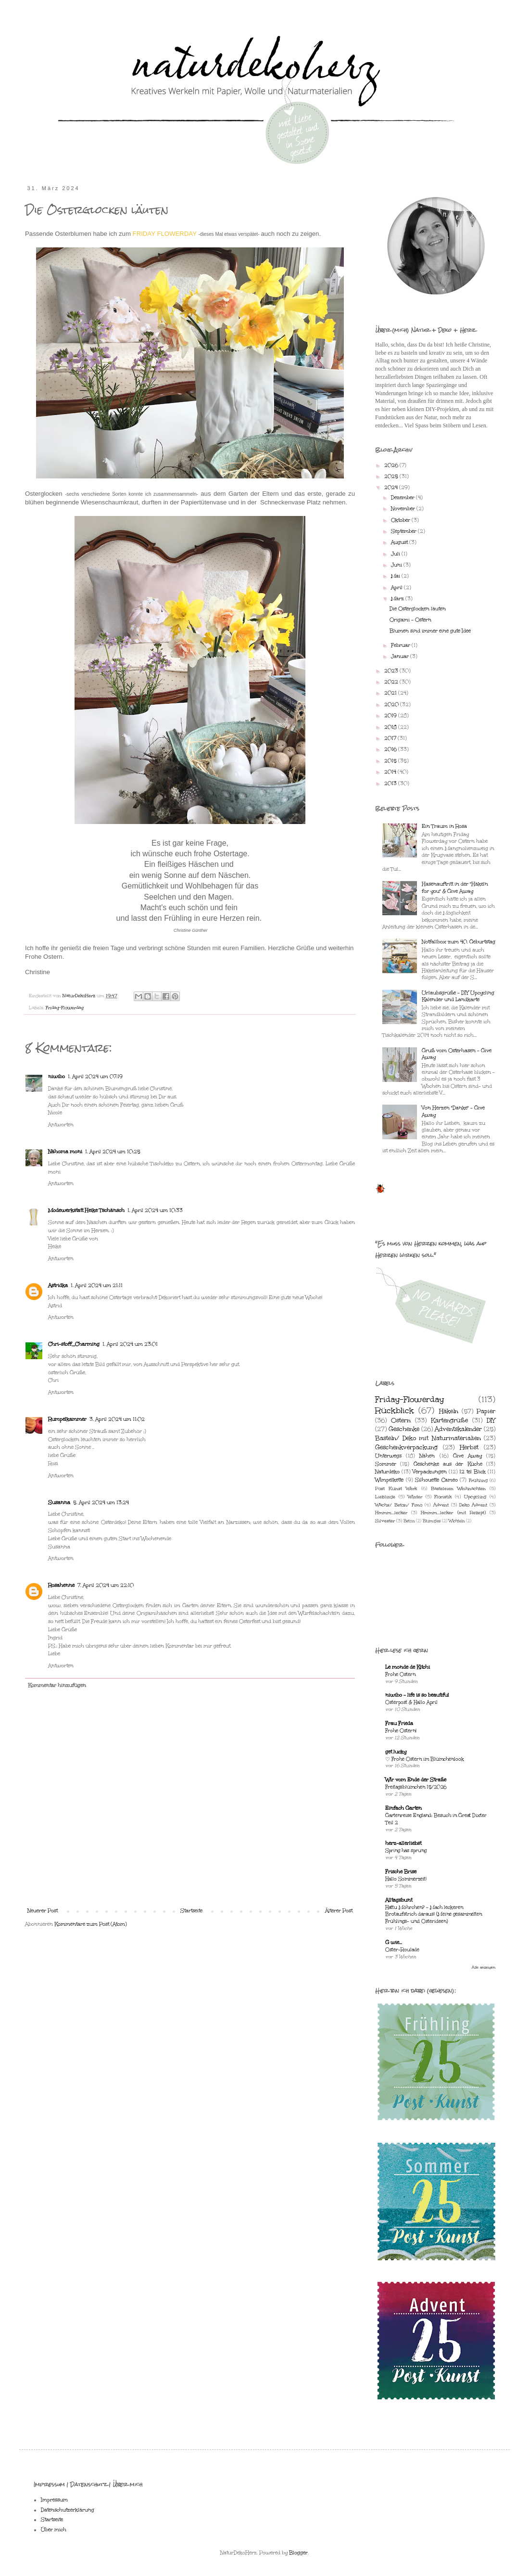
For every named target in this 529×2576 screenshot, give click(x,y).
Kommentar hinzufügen (57, 1685)
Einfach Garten (403, 1808)
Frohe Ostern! (400, 1730)
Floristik (443, 1497)
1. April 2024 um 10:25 (112, 1151)
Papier (486, 1411)
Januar (400, 656)
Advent (441, 1505)
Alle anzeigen (483, 1967)
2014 (391, 772)
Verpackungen (430, 1471)
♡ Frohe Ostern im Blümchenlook (424, 1759)
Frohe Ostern (400, 1674)
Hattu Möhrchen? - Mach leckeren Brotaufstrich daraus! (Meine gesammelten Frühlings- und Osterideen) (433, 1914)
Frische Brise (400, 1871)
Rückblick (394, 1410)
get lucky (395, 1752)
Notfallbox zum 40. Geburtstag (458, 942)
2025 (392, 476)
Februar (401, 645)
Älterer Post (339, 1910)
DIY (491, 1420)
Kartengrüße (449, 1420)
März (398, 598)
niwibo (56, 1076)
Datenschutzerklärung (67, 2510)
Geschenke (404, 1429)
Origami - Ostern (410, 620)
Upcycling (475, 1497)
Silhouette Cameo (436, 1480)
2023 (392, 671)
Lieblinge (385, 1497)
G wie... (393, 1942)
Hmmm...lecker (391, 1512)
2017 (391, 738)
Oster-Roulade (402, 1949)
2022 (392, 682)
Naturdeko (387, 1471)
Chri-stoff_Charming (74, 1344)
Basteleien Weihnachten (458, 1488)
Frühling (478, 1480)
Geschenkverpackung (406, 1447)
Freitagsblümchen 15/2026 (416, 1787)
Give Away (467, 1456)
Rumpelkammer (67, 1419)
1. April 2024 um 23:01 (130, 1344)
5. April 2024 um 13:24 (101, 1502)
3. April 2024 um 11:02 (117, 1419)
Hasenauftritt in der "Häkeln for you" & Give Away (455, 887)
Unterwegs (388, 1456)
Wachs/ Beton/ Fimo (398, 1505)
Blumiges (432, 1520)
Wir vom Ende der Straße (415, 1780)
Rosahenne (61, 1585)
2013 (391, 783)
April (397, 587)
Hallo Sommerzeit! (406, 1879)
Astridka (58, 1285)
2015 (391, 761)
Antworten (61, 1124)
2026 (392, 465)
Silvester (385, 1521)
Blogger (298, 2553)
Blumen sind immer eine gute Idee (430, 631)
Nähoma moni (65, 1151)
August (400, 542)
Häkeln (448, 1411)
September (404, 531)
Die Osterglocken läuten (418, 608)
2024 (391, 487)
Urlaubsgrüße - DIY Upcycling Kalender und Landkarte (458, 996)
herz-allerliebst (403, 1843)
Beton (409, 1520)
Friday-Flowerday (65, 1008)
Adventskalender (458, 1429)
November (403, 508)
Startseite (191, 1910)
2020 (392, 704)
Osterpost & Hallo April (411, 1702)
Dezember (403, 497)
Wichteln (457, 1520)
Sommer (385, 1464)
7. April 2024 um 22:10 (105, 1585)
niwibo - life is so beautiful (417, 1695)
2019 (391, 715)
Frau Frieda (399, 1723)
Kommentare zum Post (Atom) (90, 1924)
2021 (391, 693)
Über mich (53, 2529)
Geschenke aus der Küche (448, 1464)
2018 (391, 727)
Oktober (401, 520)
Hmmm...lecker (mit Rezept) (453, 1512)
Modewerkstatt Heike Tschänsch (86, 1210)
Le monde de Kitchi (407, 1667)
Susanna (59, 1502)
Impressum (54, 2500)
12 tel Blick (472, 1471)
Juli (396, 554)
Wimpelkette (389, 1480)
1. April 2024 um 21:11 (97, 1285)
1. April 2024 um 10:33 (155, 1210)
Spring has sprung (406, 1850)
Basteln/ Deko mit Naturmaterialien (428, 1438)
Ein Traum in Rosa (444, 826)
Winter (415, 1497)
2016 (391, 749)
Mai (396, 576)
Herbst (469, 1447)
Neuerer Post (42, 1910)
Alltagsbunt (398, 1900)
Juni (397, 565)
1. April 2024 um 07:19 (95, 1076)
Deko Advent (473, 1505)
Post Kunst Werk (396, 1488)
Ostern (401, 1420)
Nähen (427, 1456)
